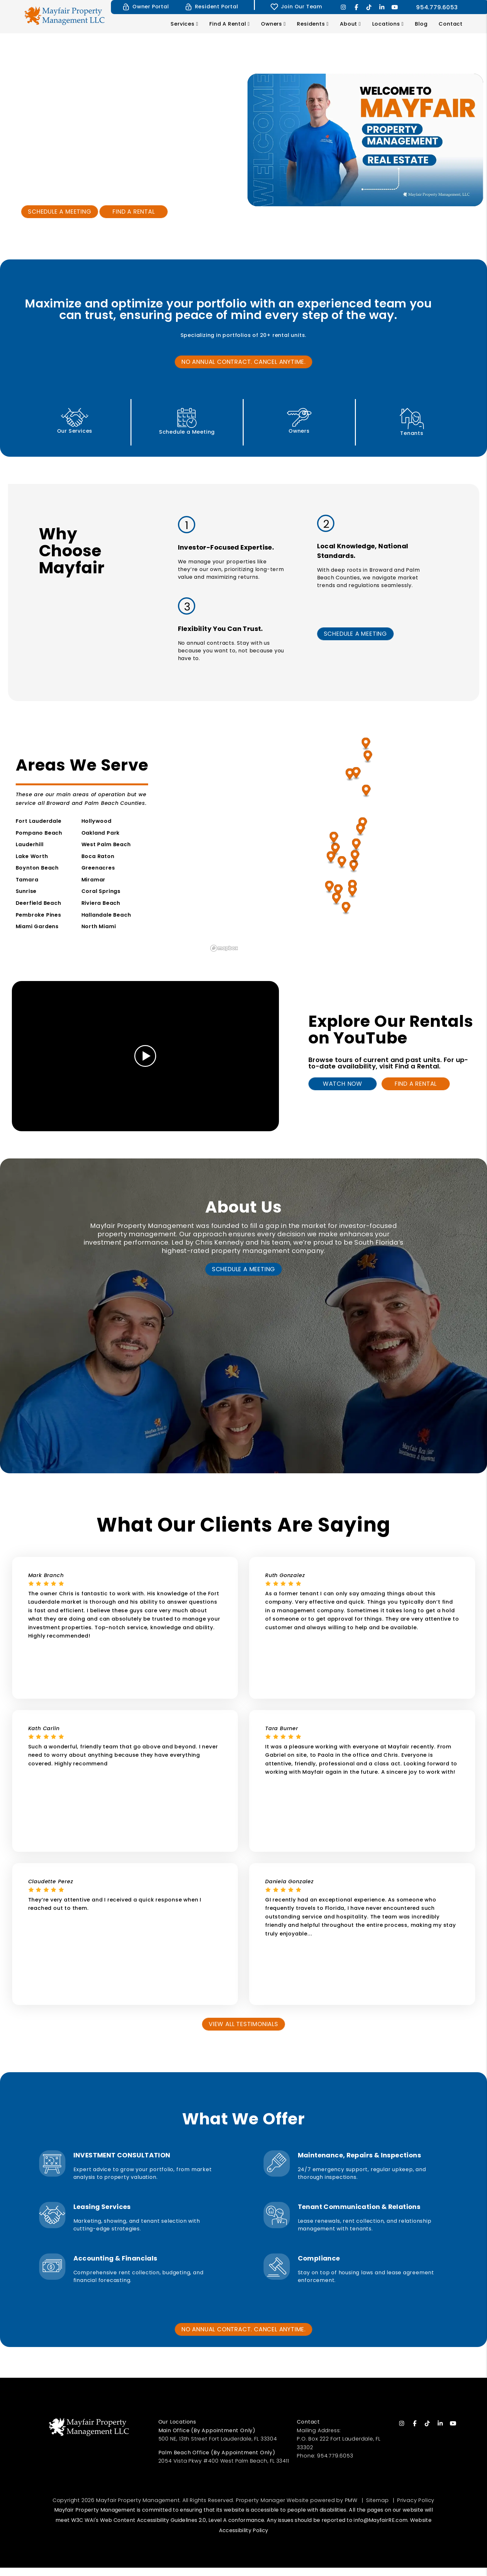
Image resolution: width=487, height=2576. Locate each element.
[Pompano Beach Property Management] (356, 845)
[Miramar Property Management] (338, 890)
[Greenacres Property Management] (356, 773)
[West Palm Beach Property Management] (368, 757)
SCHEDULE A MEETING (355, 634)
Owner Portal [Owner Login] (145, 6)
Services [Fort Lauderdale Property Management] (182, 24)
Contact (451, 24)
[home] (64, 15)
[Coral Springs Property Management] (334, 838)
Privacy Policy (415, 2500)
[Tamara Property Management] (335, 849)
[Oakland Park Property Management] (355, 856)
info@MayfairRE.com (380, 2520)
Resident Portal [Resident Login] (211, 6)
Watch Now (342, 1084)
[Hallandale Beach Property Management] (352, 891)
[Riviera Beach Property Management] (366, 744)
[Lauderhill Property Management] (342, 862)
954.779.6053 (437, 7)
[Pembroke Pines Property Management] (329, 887)
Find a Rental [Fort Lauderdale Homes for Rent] (227, 24)
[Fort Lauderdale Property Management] (353, 866)
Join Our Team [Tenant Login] (296, 6)
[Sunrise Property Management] (331, 857)
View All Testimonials (243, 2024)
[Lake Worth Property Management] (350, 774)
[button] (343, 7)
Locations (386, 24)
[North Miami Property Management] (346, 908)
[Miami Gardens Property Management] (336, 899)
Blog (421, 24)
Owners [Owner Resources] (271, 24)
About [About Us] (348, 24)
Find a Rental (134, 212)
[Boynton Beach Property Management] (366, 791)
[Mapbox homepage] (224, 948)
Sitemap (377, 2500)
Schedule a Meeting (59, 212)
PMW (351, 2500)
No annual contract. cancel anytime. (243, 362)
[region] (341, 841)
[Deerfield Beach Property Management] (360, 830)
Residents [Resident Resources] (311, 24)
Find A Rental (416, 1084)
